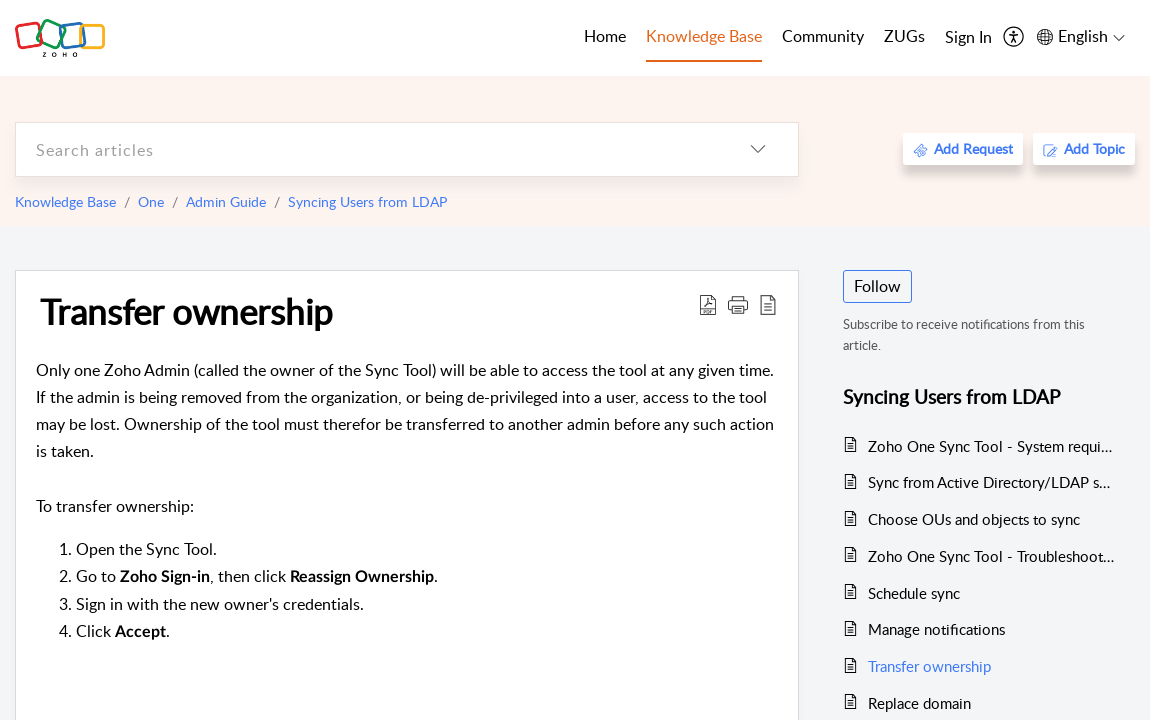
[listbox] (758, 149)
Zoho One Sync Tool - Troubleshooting (991, 556)
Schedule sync (914, 593)
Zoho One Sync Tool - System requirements (991, 446)
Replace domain (919, 703)
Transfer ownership (186, 311)
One (151, 201)
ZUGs (904, 36)
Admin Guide (226, 201)
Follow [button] (877, 286)
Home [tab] (605, 36)
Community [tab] (823, 36)
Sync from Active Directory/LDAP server (991, 482)
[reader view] (768, 304)
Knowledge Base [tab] (704, 36)
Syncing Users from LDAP (367, 201)
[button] (738, 304)
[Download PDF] (708, 304)
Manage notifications (936, 629)
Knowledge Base (65, 201)
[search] (367, 149)
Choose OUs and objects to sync (974, 519)
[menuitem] (968, 38)
